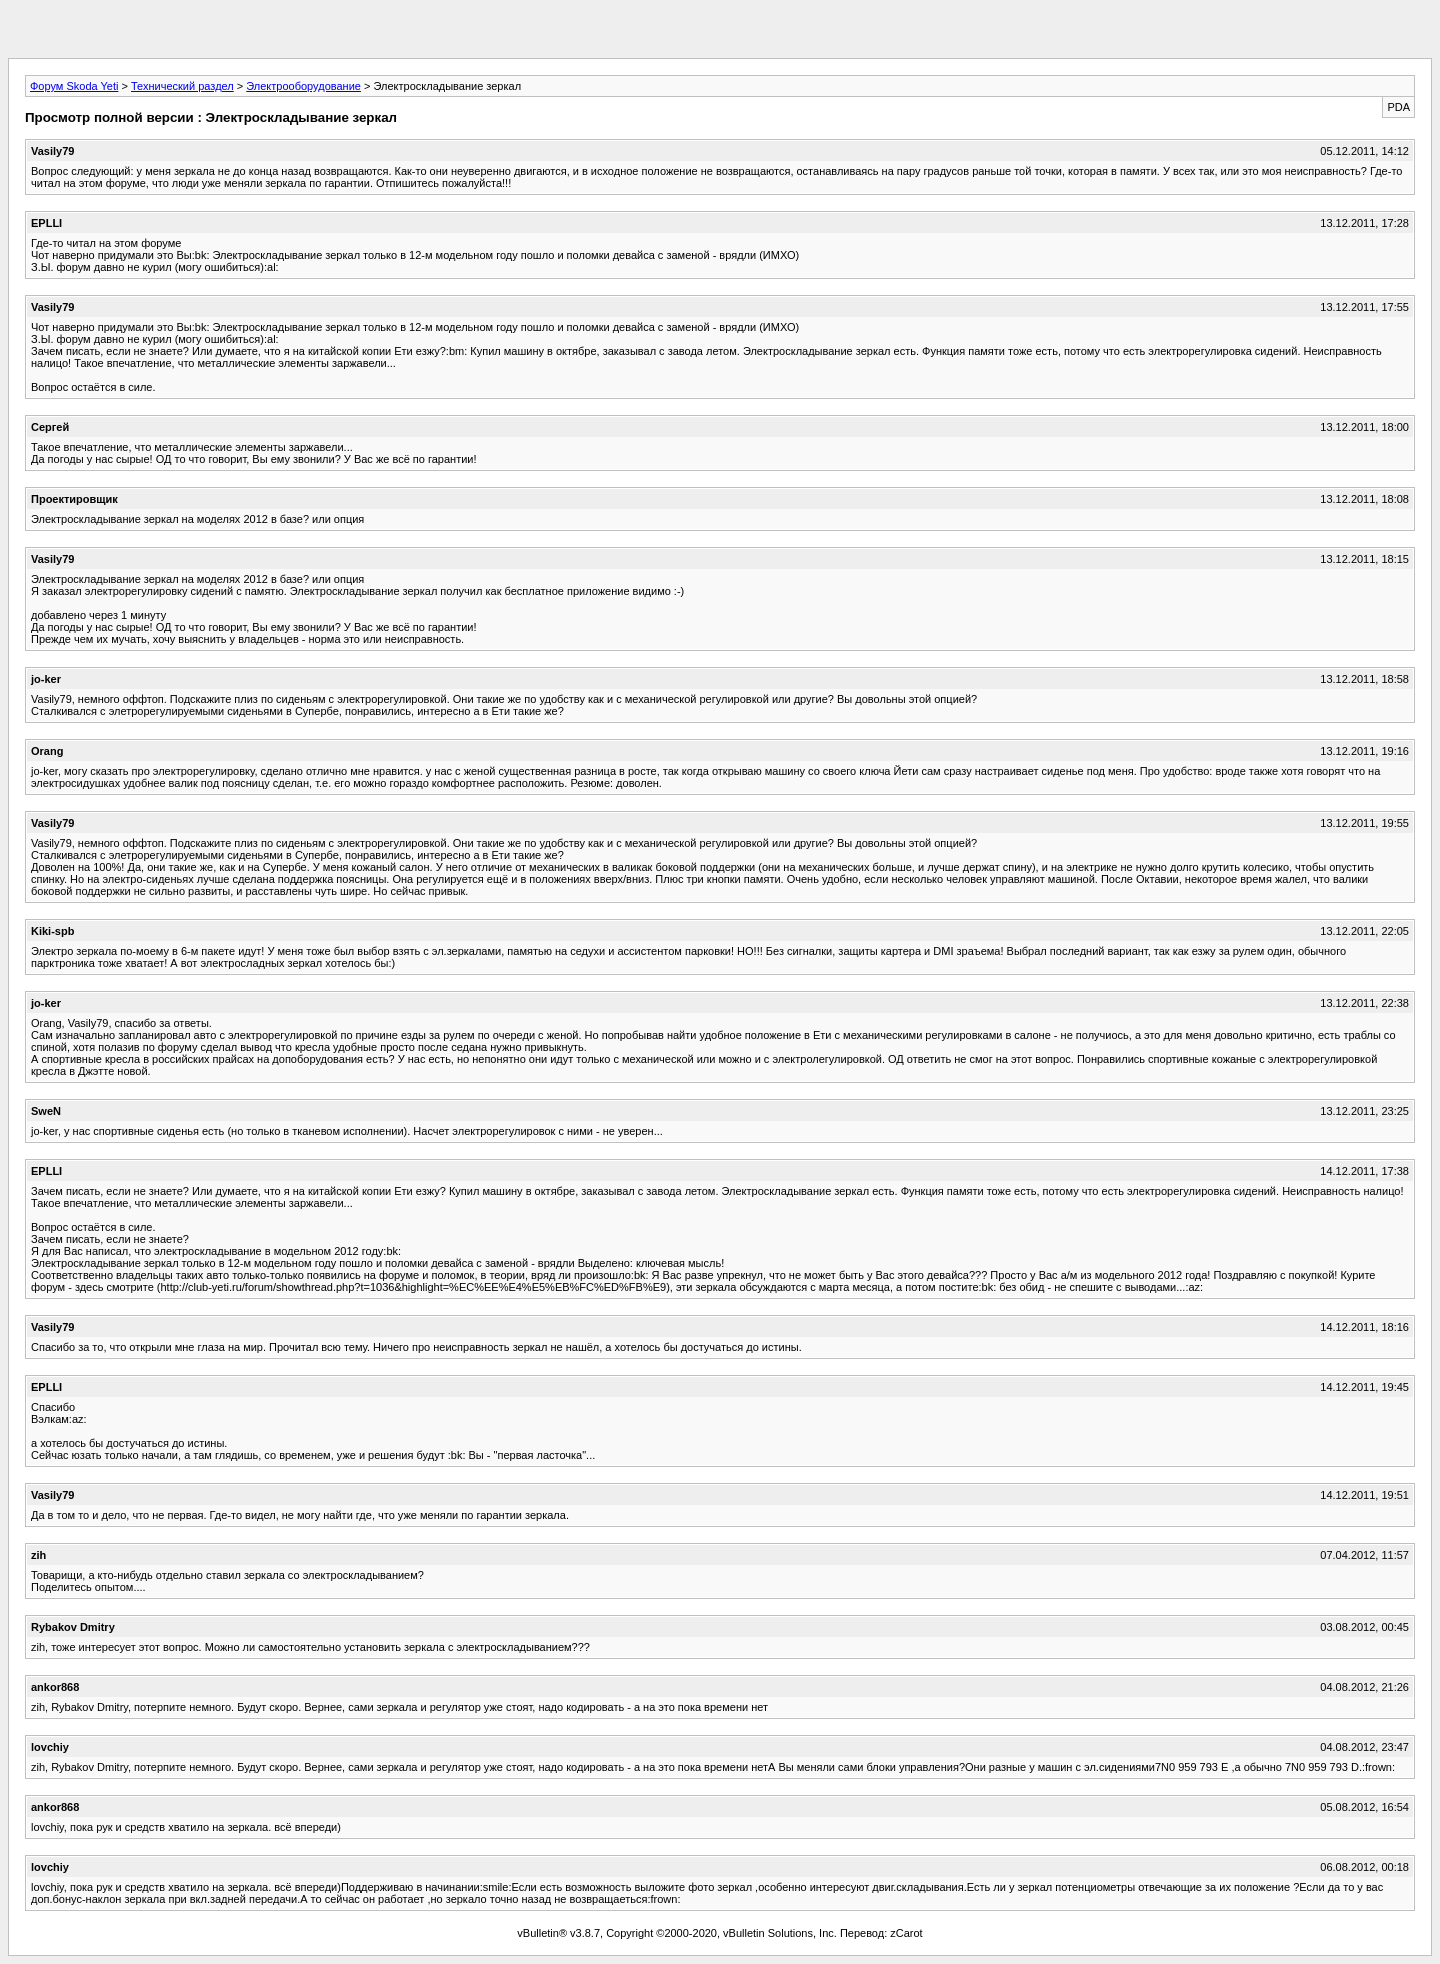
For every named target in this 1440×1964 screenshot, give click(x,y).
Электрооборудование (303, 86)
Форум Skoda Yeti (74, 86)
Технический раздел (182, 86)
